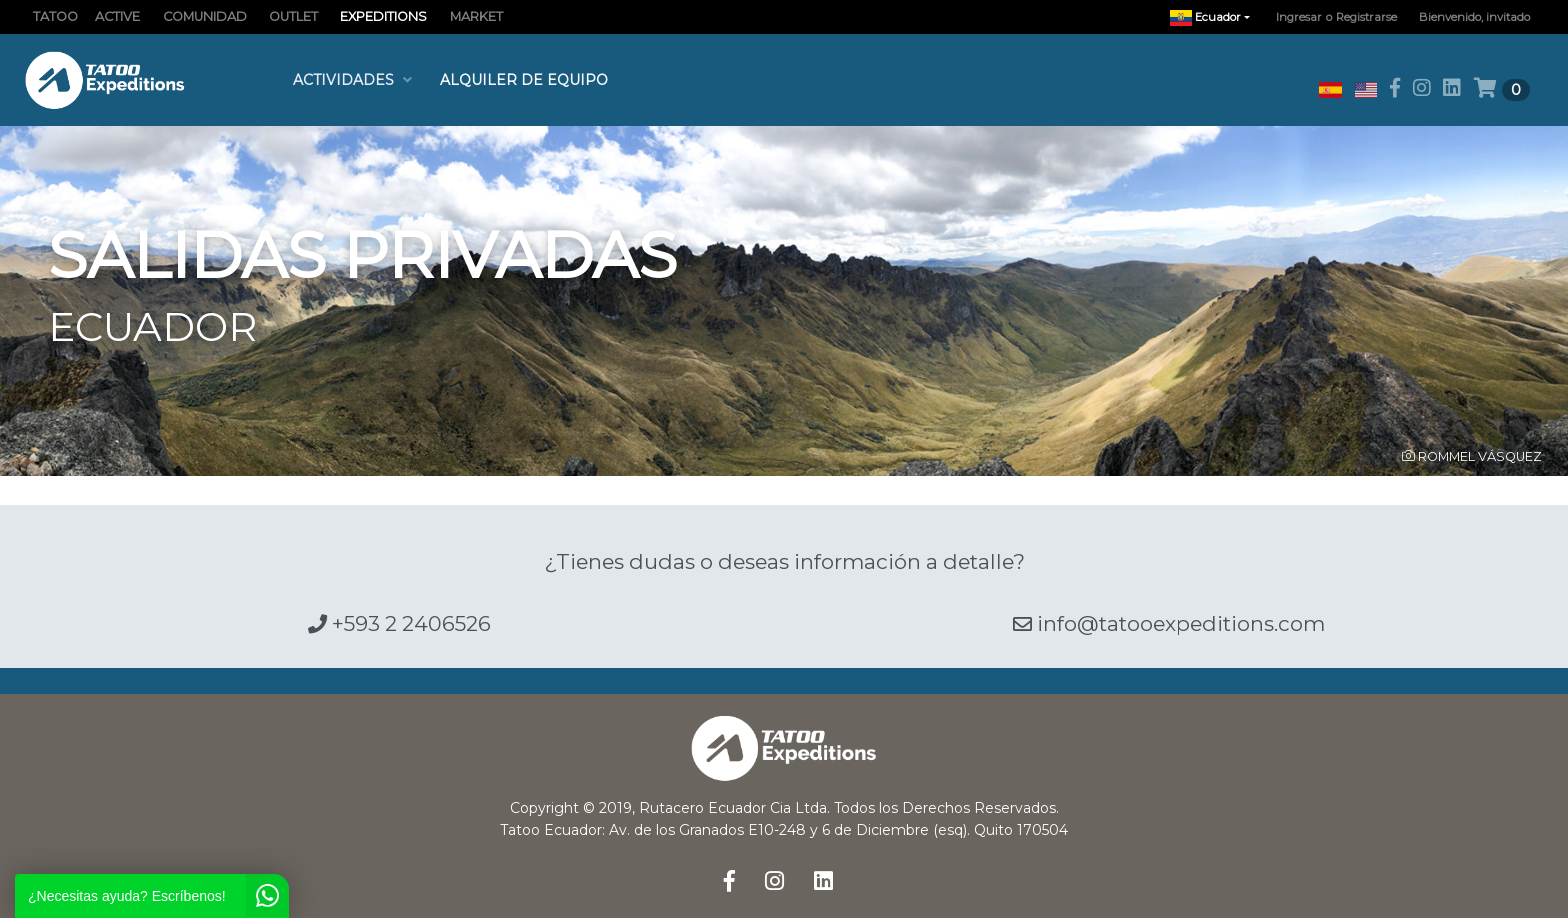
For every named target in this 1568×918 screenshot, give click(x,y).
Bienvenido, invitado (1474, 17)
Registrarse (1366, 17)
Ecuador (1215, 17)
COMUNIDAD (205, 16)
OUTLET (293, 16)
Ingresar (1299, 17)
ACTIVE (117, 16)
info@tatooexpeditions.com (1169, 623)
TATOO (55, 16)
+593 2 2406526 (399, 623)
